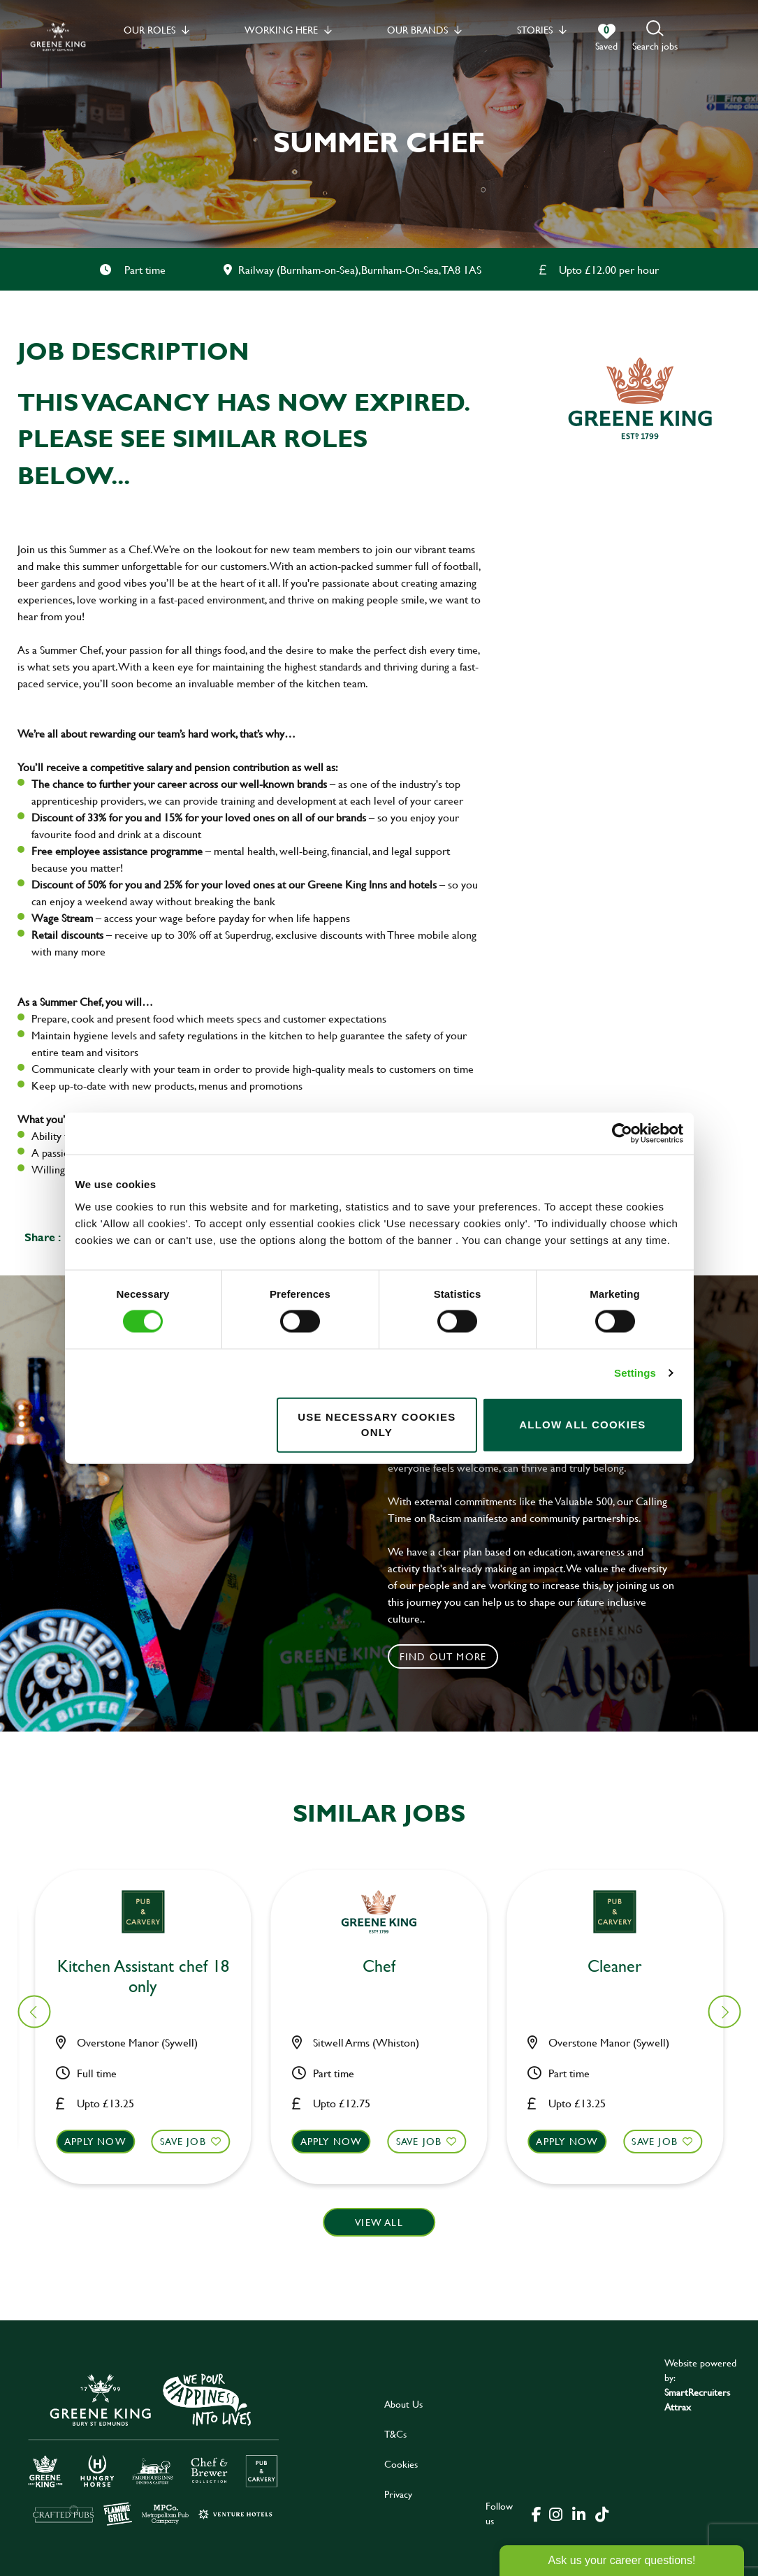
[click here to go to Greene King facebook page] (536, 2513)
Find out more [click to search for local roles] (443, 1656)
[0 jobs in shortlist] (606, 37)
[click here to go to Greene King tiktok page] (602, 2513)
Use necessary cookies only (376, 1424)
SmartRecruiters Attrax (697, 2399)
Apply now (104, 2141)
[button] (655, 36)
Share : (42, 1237)
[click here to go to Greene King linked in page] (579, 2513)
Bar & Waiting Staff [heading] (623, 1966)
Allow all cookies (582, 1424)
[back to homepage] (58, 36)
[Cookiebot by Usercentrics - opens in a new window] (622, 1133)
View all (379, 2222)
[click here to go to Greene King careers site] (153, 2448)
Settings (635, 1373)
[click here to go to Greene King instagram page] (556, 2513)
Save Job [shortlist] (191, 2141)
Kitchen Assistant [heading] (151, 1966)
